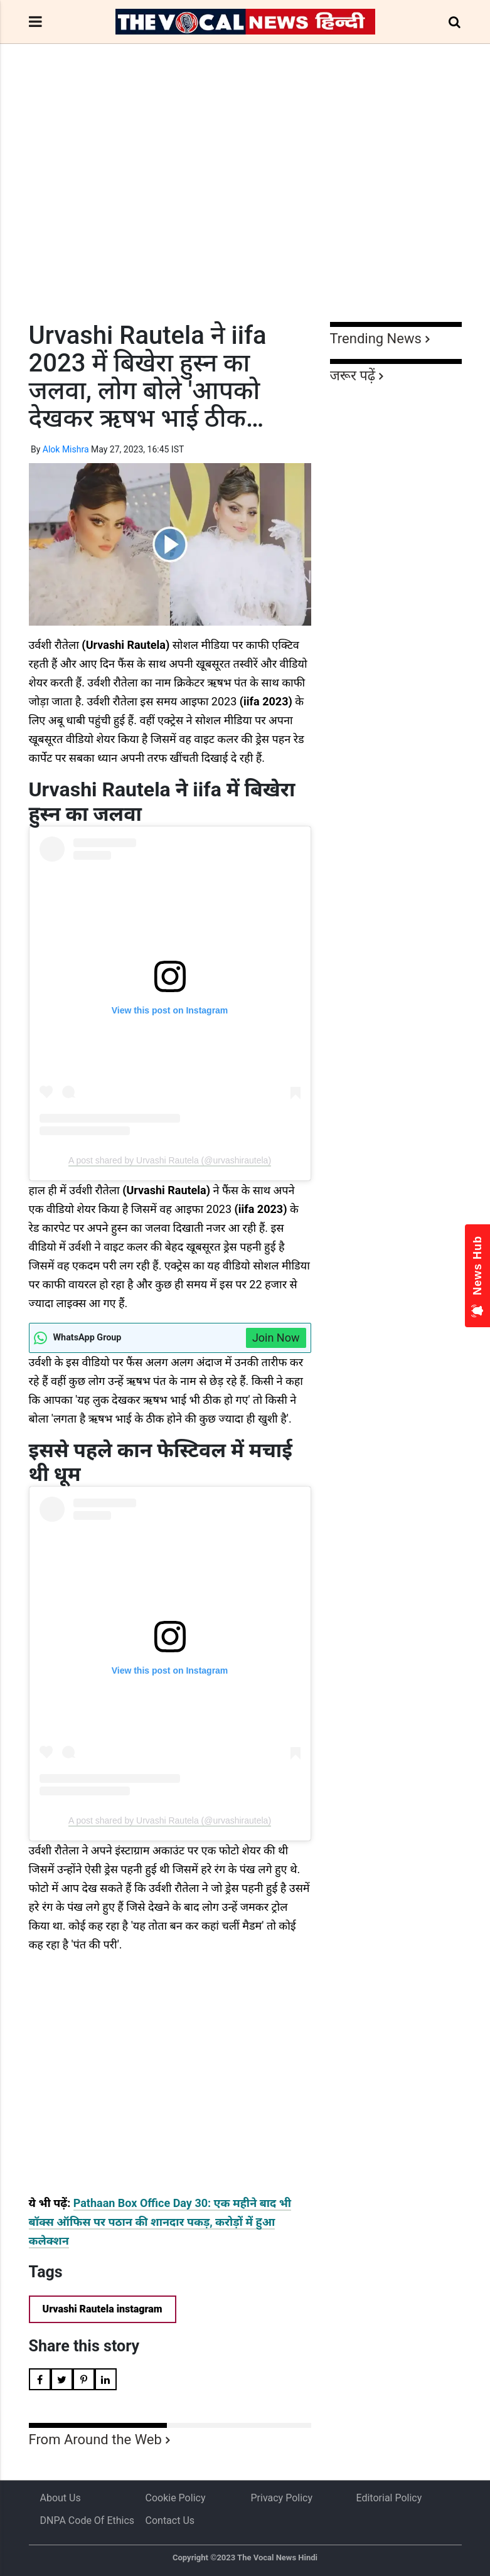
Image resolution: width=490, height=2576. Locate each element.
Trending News (376, 338)
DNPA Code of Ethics (87, 2520)
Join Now (276, 1337)
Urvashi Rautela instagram (102, 2309)
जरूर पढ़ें (353, 375)
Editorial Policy (389, 2498)
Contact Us (170, 2520)
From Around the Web (95, 2439)
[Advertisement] (245, 206)
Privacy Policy (282, 2498)
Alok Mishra (66, 449)
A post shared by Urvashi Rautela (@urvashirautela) (169, 1160)
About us (60, 2498)
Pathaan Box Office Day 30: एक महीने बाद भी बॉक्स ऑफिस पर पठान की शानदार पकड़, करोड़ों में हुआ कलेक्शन (160, 2221)
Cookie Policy (176, 2498)
